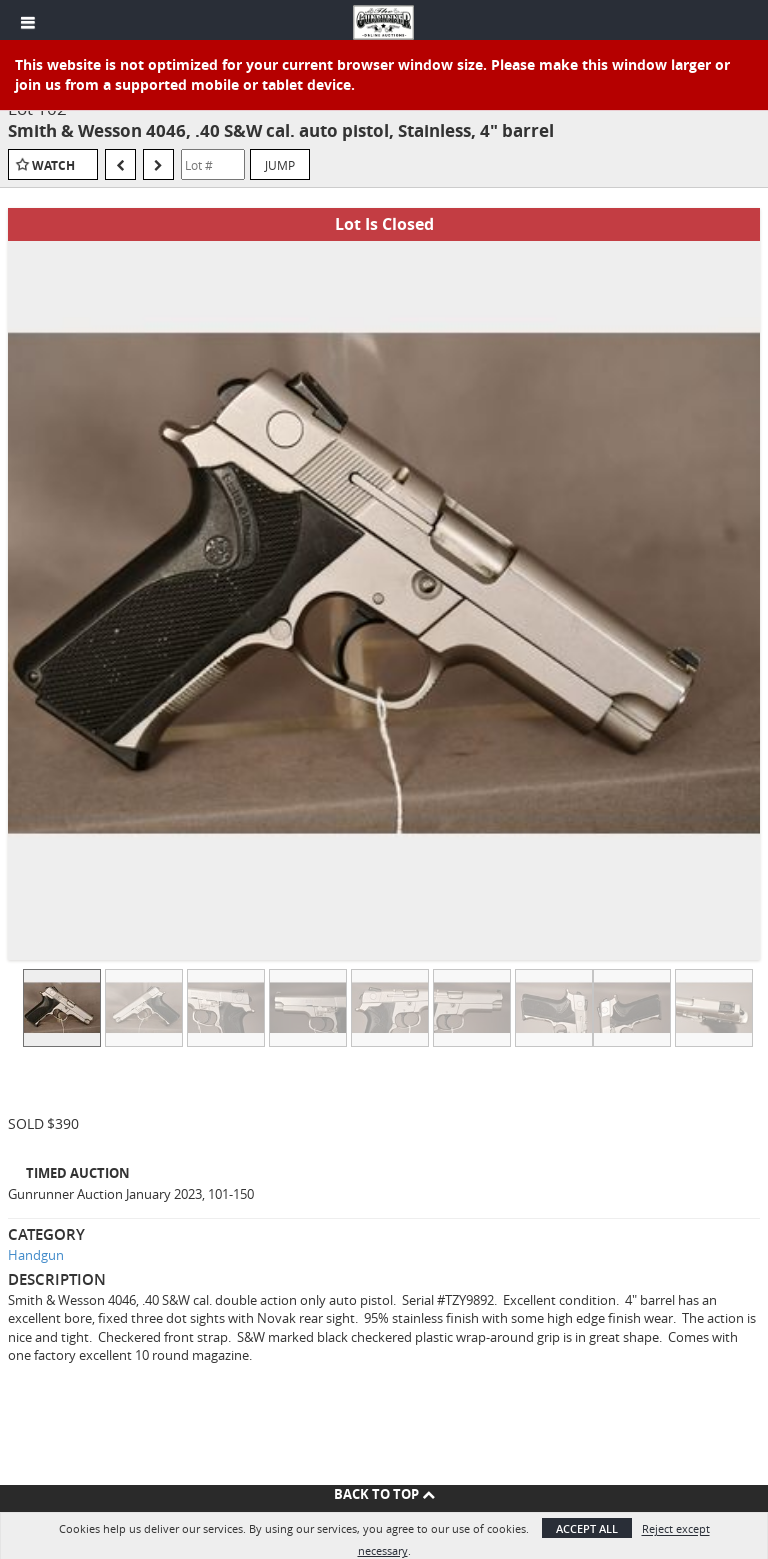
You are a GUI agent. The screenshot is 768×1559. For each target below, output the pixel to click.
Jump (280, 165)
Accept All (587, 1528)
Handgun (36, 1255)
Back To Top (384, 1494)
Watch (53, 165)
